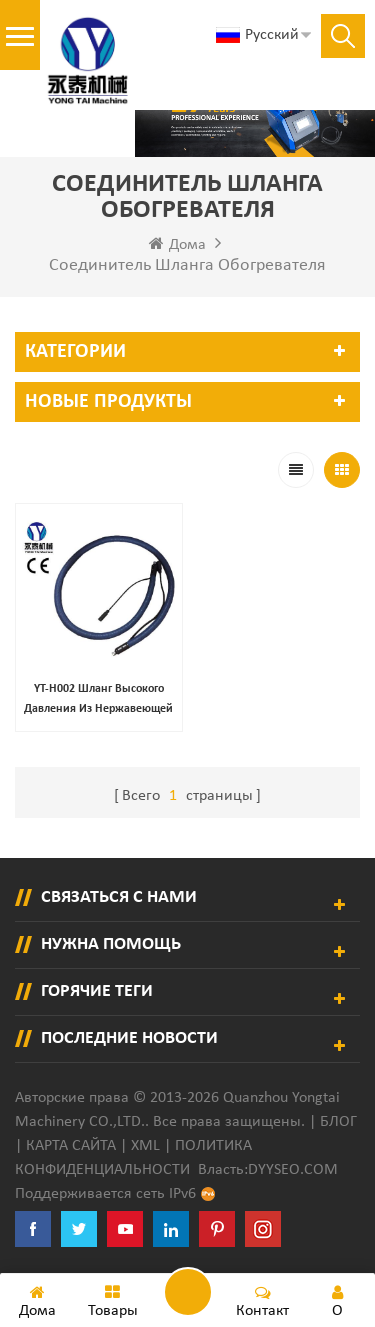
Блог (338, 1122)
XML (145, 1146)
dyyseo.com (293, 1170)
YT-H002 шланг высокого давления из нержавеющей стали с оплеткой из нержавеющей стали (98, 701)
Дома (177, 244)
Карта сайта (71, 1146)
